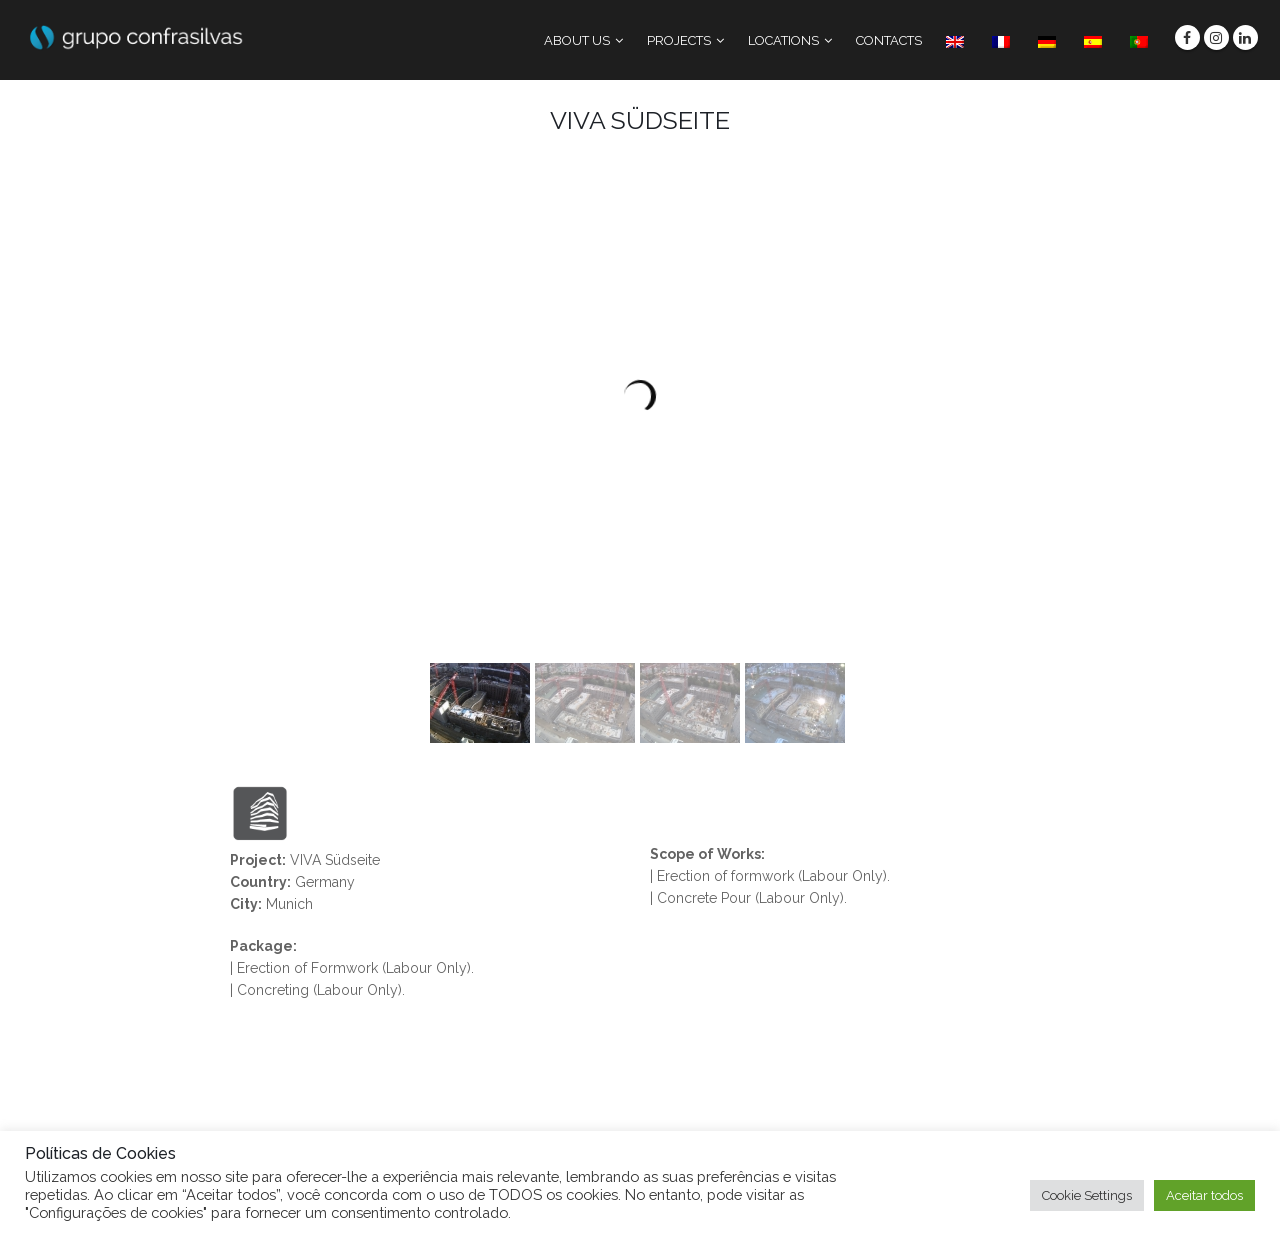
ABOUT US (577, 40)
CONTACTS (889, 40)
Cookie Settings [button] (1087, 1195)
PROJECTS (679, 40)
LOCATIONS (783, 40)
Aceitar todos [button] (1204, 1195)
